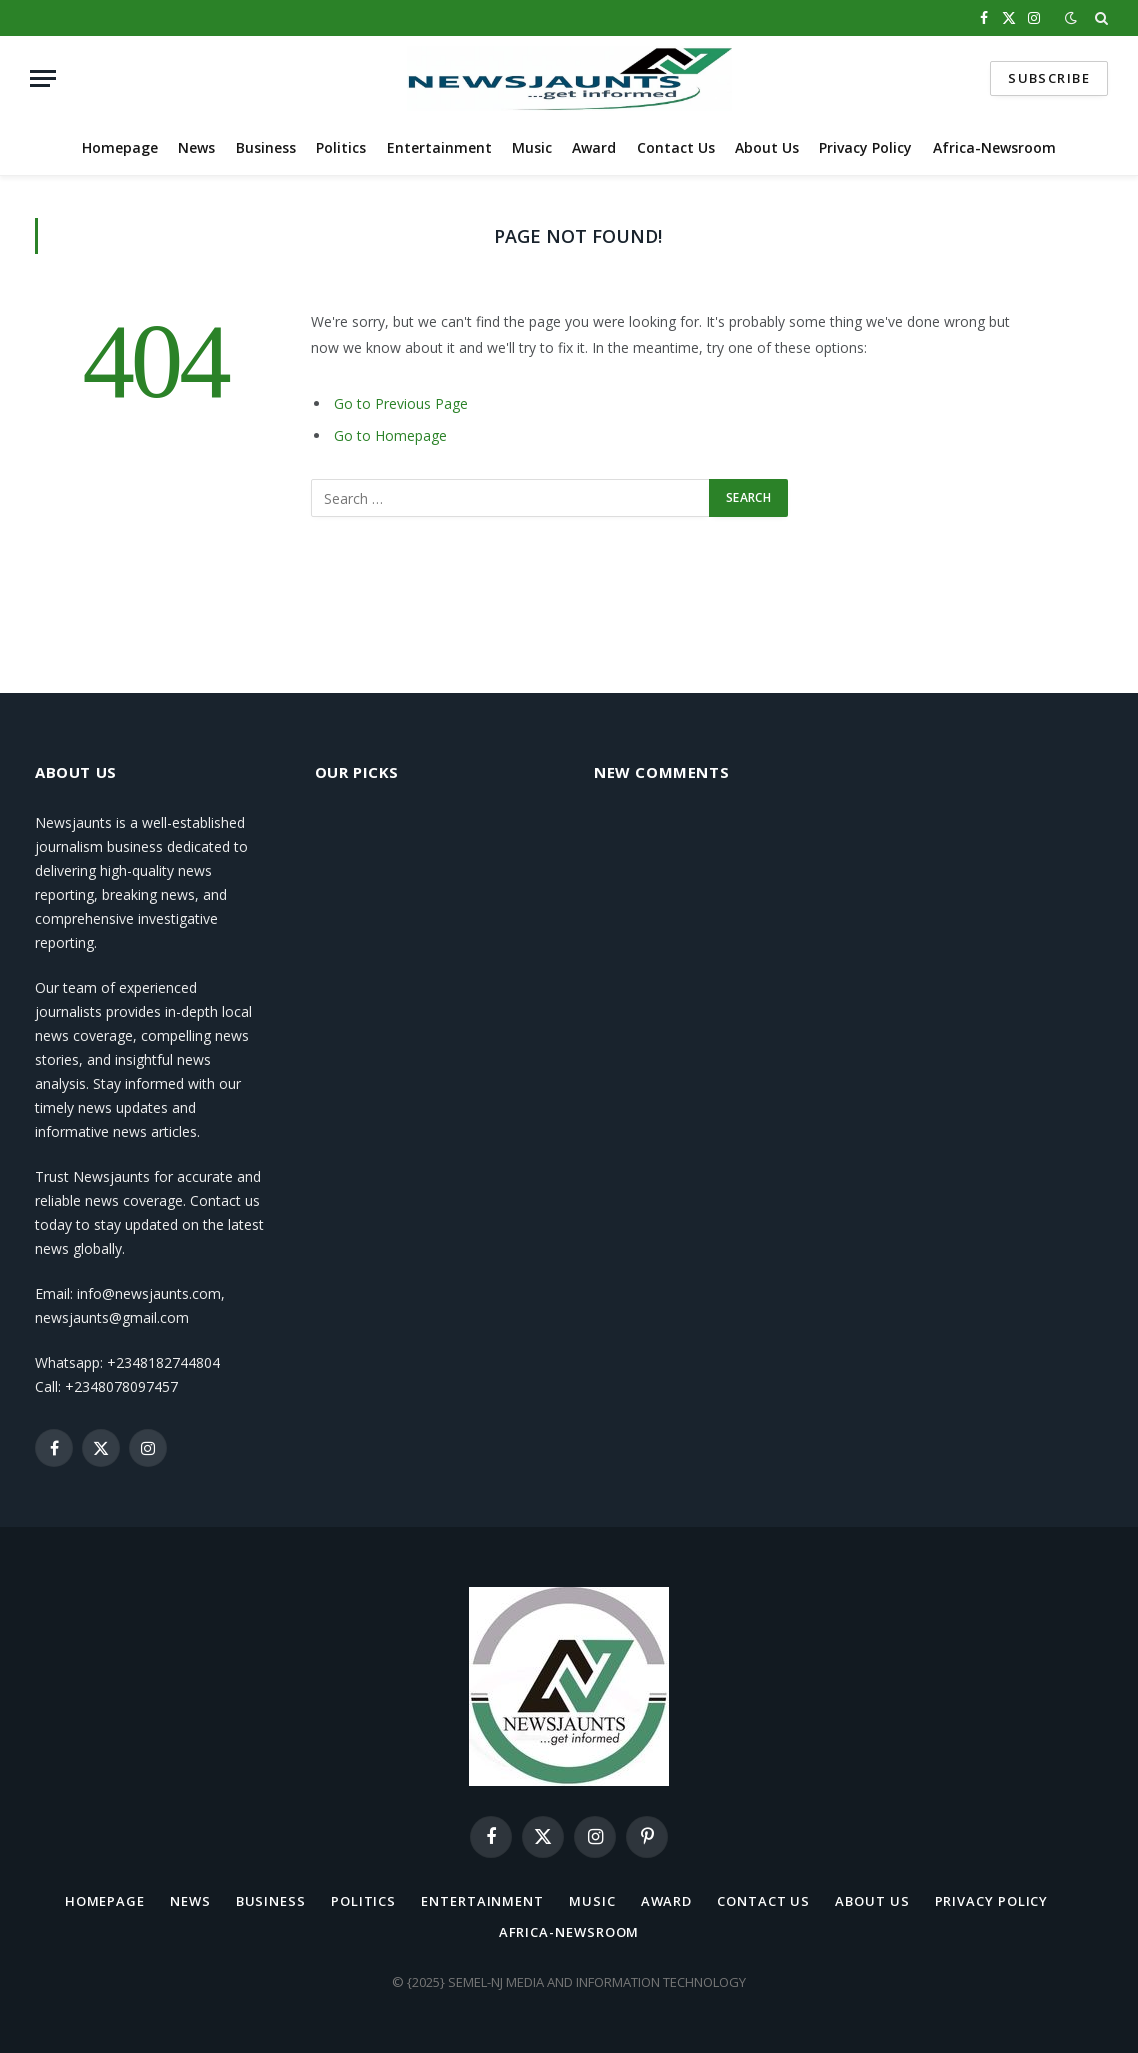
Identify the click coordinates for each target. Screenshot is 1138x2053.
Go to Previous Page (401, 403)
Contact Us (676, 147)
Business (266, 147)
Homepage (120, 147)
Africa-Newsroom (994, 147)
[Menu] (43, 78)
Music (532, 147)
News (196, 147)
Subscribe (1049, 78)
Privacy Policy (865, 147)
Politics (341, 147)
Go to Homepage (390, 435)
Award (594, 147)
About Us (767, 147)
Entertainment (439, 147)
